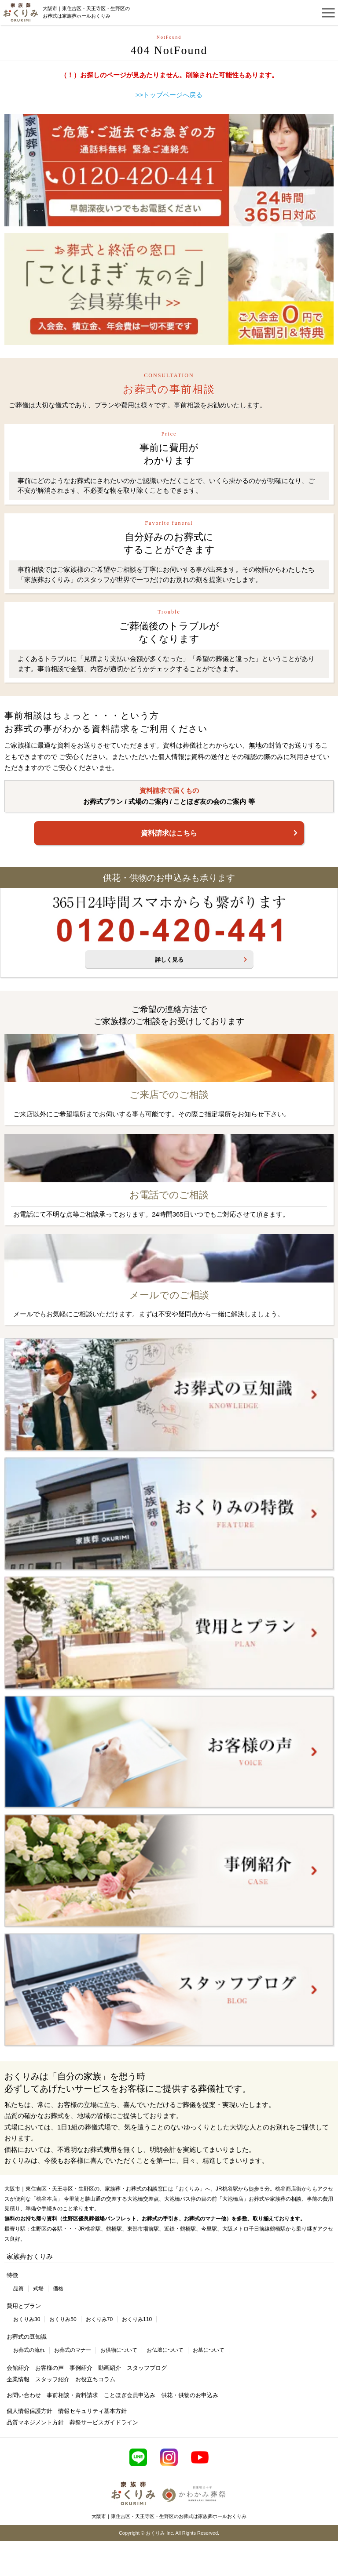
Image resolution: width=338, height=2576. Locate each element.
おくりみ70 (99, 2319)
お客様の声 (49, 2368)
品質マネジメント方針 (35, 2422)
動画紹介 (109, 2368)
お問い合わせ (24, 2395)
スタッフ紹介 (52, 2379)
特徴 (12, 2275)
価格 (58, 2288)
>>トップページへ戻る (169, 94)
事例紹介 (81, 2368)
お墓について (208, 2350)
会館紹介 (18, 2368)
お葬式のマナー (72, 2350)
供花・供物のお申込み (189, 2395)
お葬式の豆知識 (27, 2336)
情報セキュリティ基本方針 (92, 2411)
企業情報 (18, 2379)
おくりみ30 (26, 2319)
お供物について (118, 2350)
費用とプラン (24, 2306)
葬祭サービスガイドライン (104, 2422)
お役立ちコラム (95, 2379)
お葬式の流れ (29, 2350)
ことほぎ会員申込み (129, 2395)
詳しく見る (169, 959)
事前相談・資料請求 (72, 2395)
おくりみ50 (62, 2319)
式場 (38, 2288)
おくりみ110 (137, 2319)
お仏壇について (165, 2350)
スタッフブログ (147, 2368)
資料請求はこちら (169, 833)
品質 (18, 2288)
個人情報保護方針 (29, 2411)
